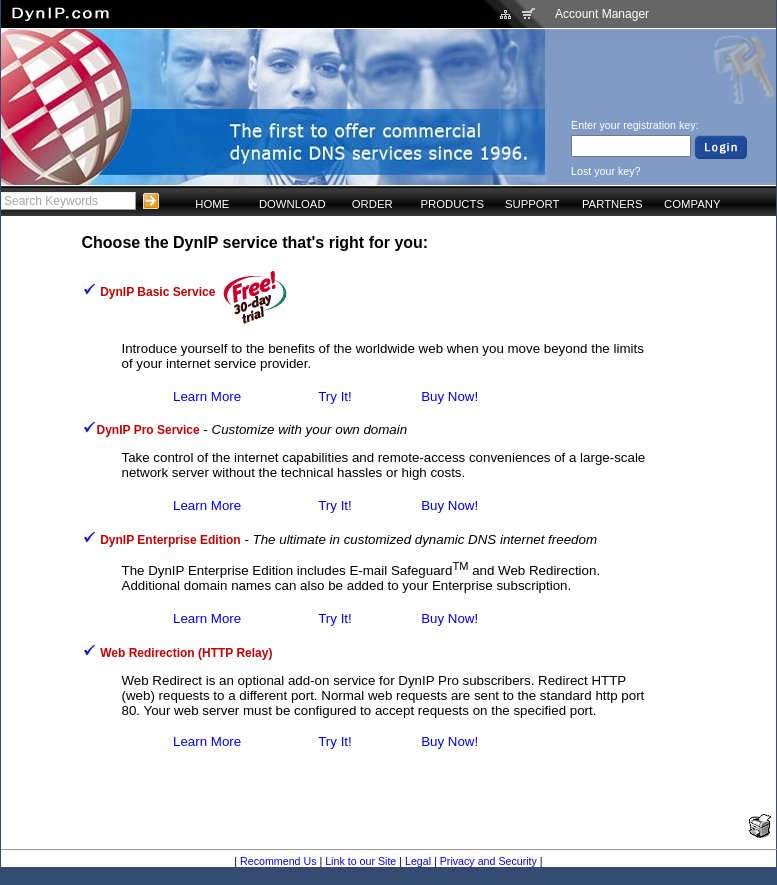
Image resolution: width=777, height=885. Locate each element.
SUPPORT (532, 204)
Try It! (335, 396)
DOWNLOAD (292, 204)
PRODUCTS (452, 204)
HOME (212, 204)
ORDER (372, 204)
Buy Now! (449, 396)
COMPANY (692, 204)
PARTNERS (612, 204)
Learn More (207, 396)
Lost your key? (605, 171)
